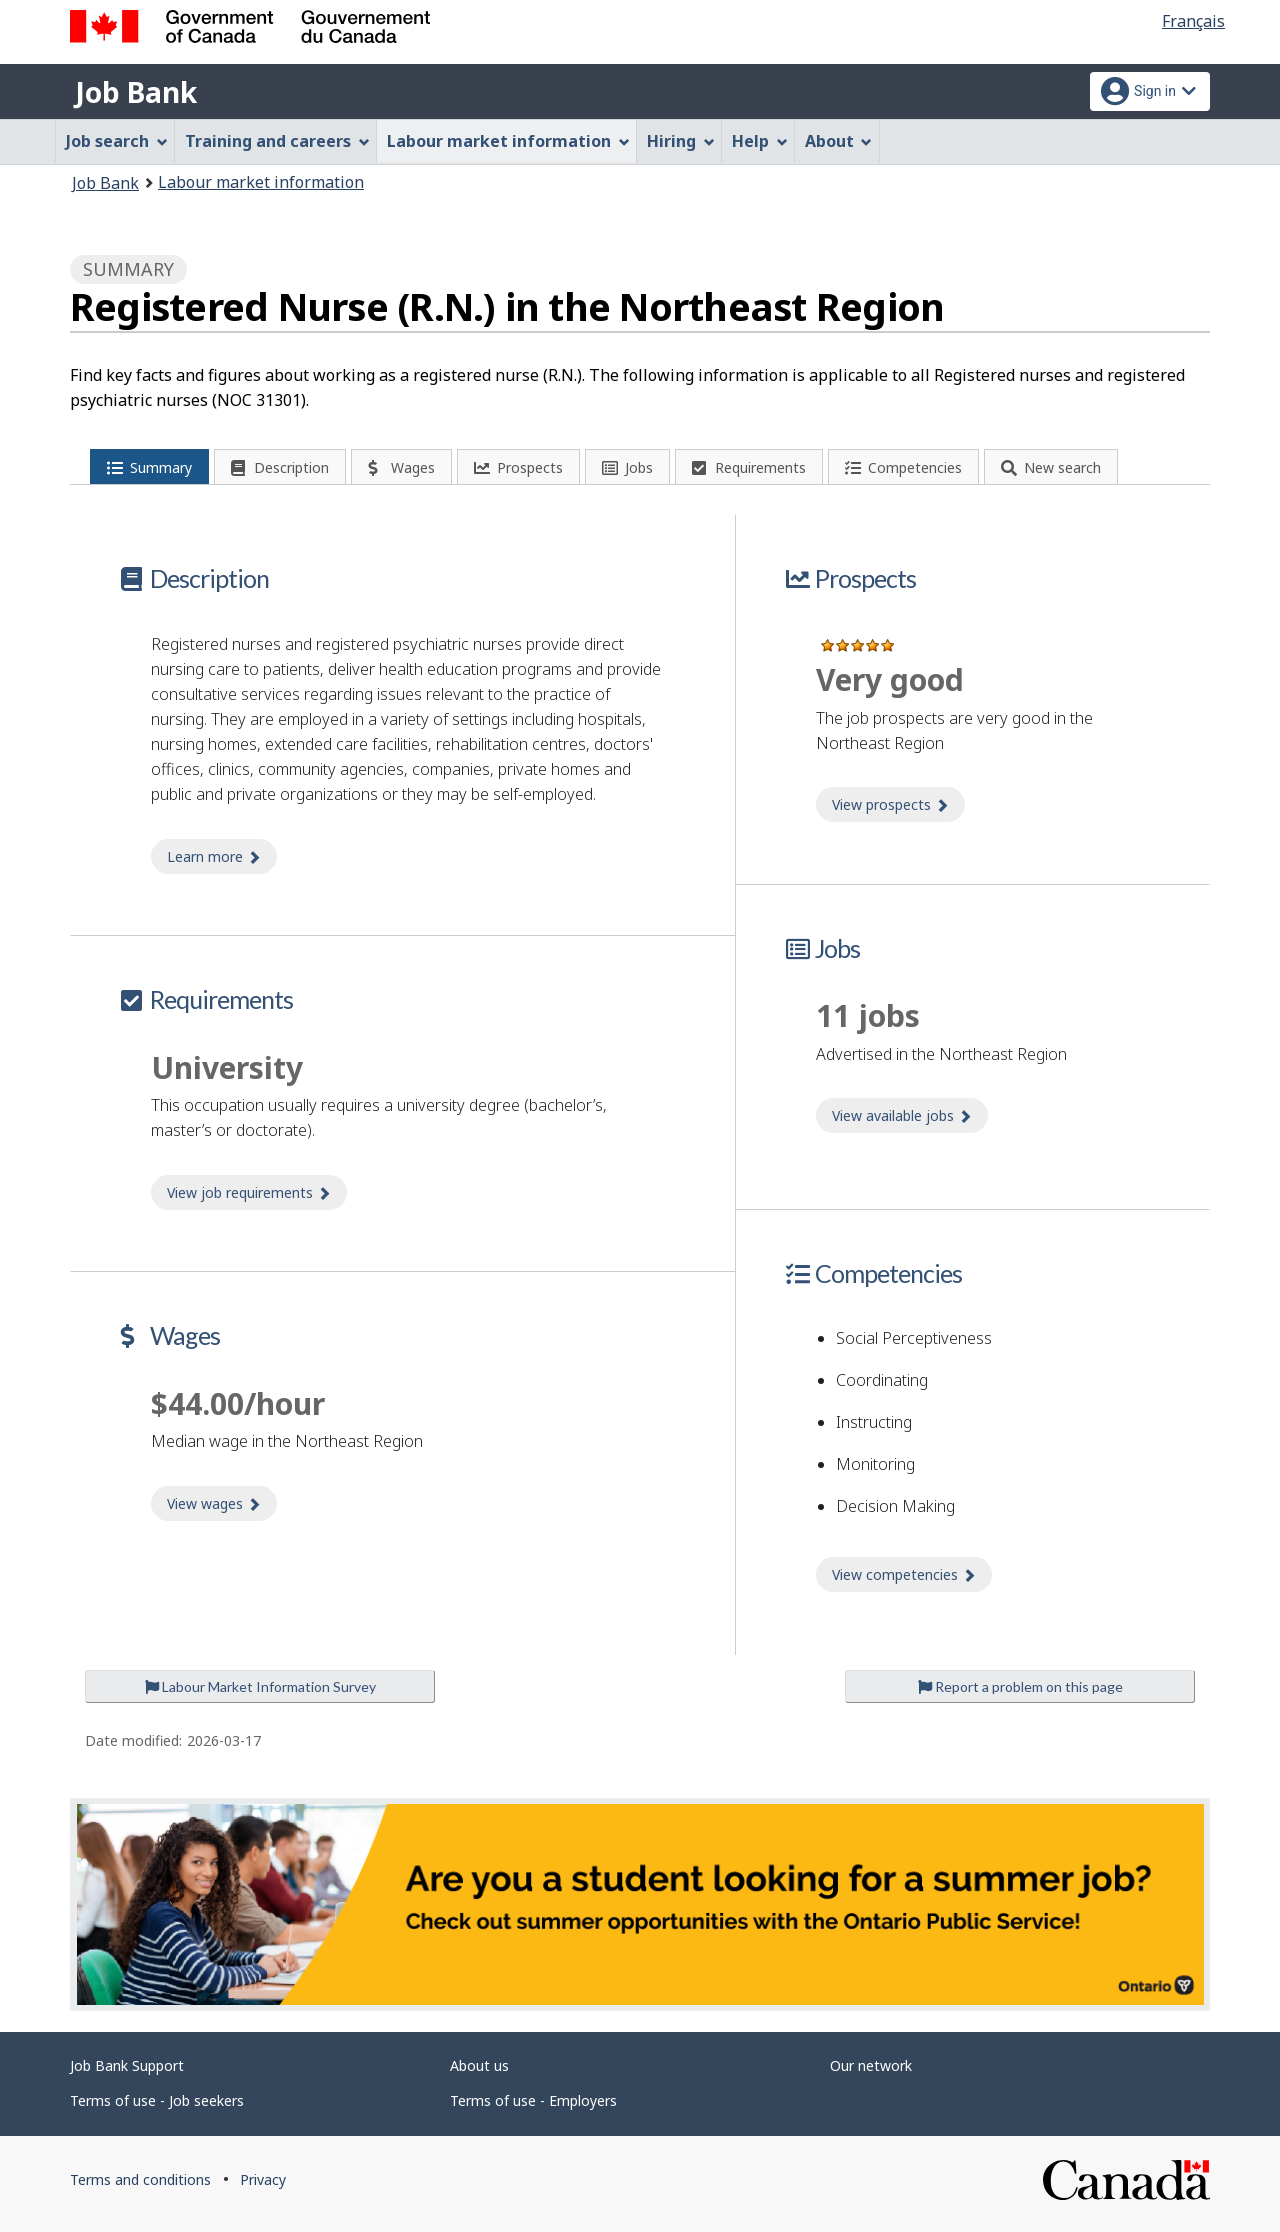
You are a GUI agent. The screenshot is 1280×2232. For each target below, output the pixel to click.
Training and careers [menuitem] (277, 141)
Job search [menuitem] (117, 141)
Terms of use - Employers (533, 2100)
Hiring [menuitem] (681, 141)
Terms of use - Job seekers (157, 2100)
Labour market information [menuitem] (508, 141)
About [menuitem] (839, 141)
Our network (871, 2065)
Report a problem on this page (1020, 1686)
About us (479, 2065)
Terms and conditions (140, 2179)
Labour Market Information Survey (260, 1686)
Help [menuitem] (760, 141)
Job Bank (136, 92)
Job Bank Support (127, 2065)
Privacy (263, 2179)
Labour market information (261, 182)
